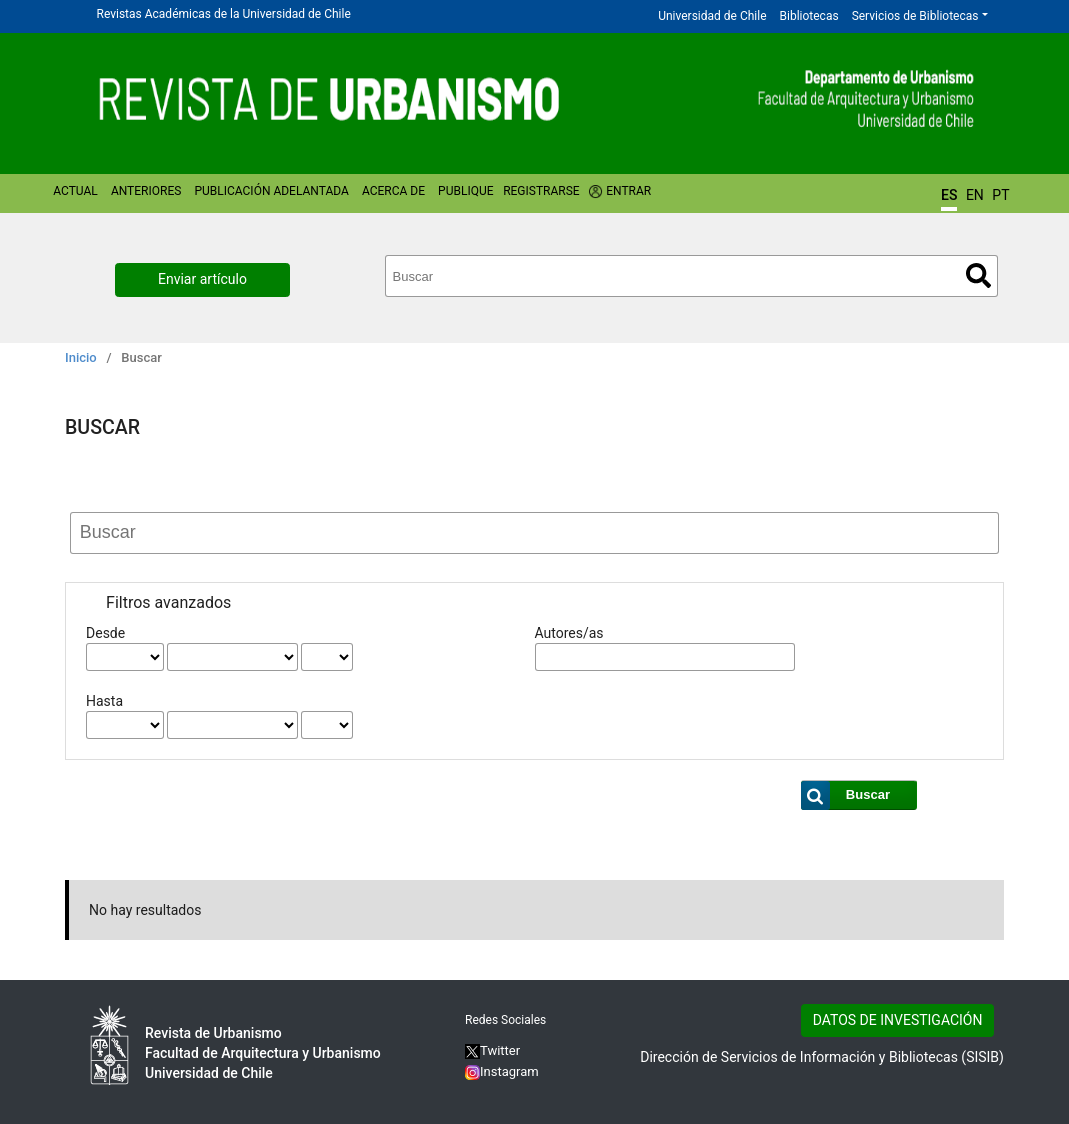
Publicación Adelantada (271, 191)
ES (949, 195)
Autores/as (569, 633)
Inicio (81, 357)
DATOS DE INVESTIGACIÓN (898, 1020)
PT (1000, 195)
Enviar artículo (202, 279)
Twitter (492, 1050)
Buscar (978, 275)
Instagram (502, 1071)
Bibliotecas (809, 16)
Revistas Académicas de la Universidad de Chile (224, 14)
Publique (465, 191)
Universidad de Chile (712, 16)
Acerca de (393, 191)
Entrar (628, 191)
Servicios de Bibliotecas (915, 16)
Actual (75, 191)
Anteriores (146, 191)
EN (975, 195)
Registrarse (541, 191)
